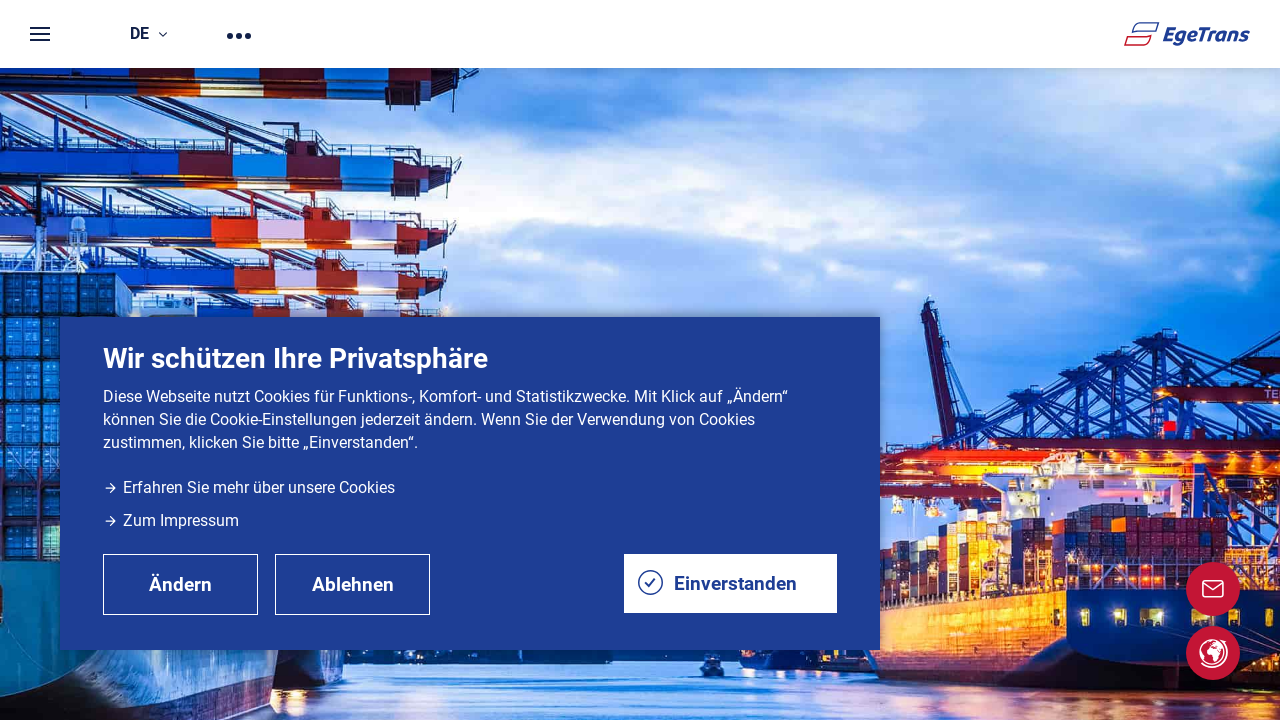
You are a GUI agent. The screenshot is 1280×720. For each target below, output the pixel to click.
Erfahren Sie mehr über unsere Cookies (249, 487)
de (148, 33)
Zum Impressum (171, 520)
